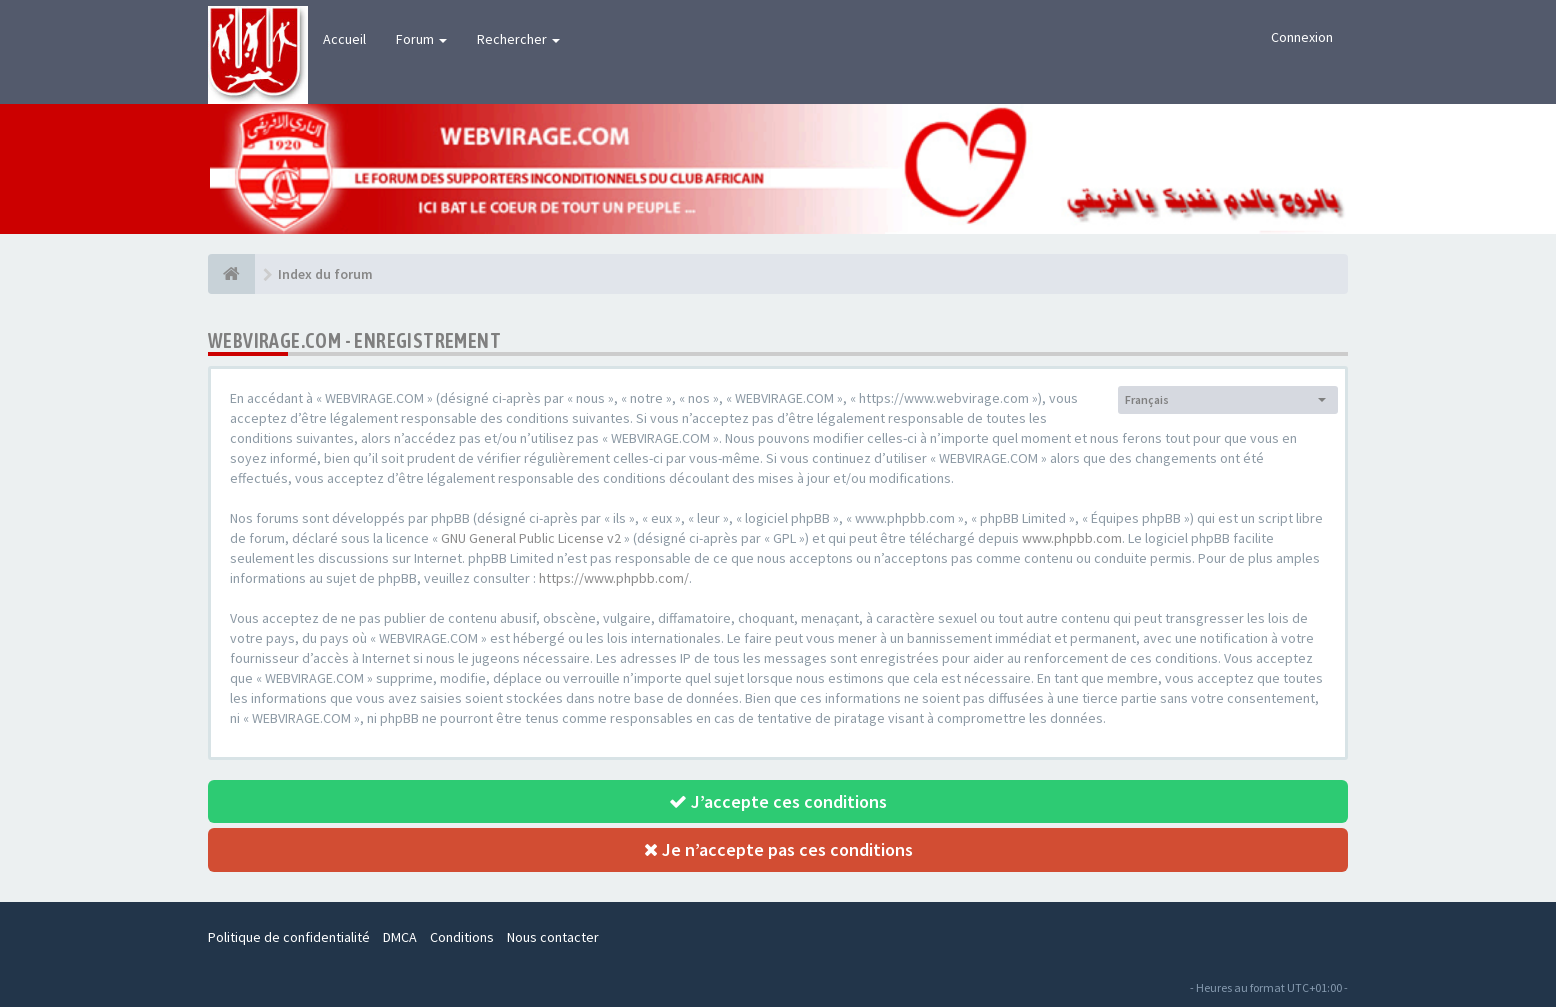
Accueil (344, 39)
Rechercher (518, 39)
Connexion (1302, 37)
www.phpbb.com (1072, 538)
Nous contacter (553, 937)
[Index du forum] (231, 274)
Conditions (462, 937)
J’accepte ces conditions (778, 801)
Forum (421, 39)
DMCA (400, 937)
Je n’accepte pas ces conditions (778, 849)
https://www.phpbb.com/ (614, 578)
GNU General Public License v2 (531, 538)
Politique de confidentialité (289, 937)
